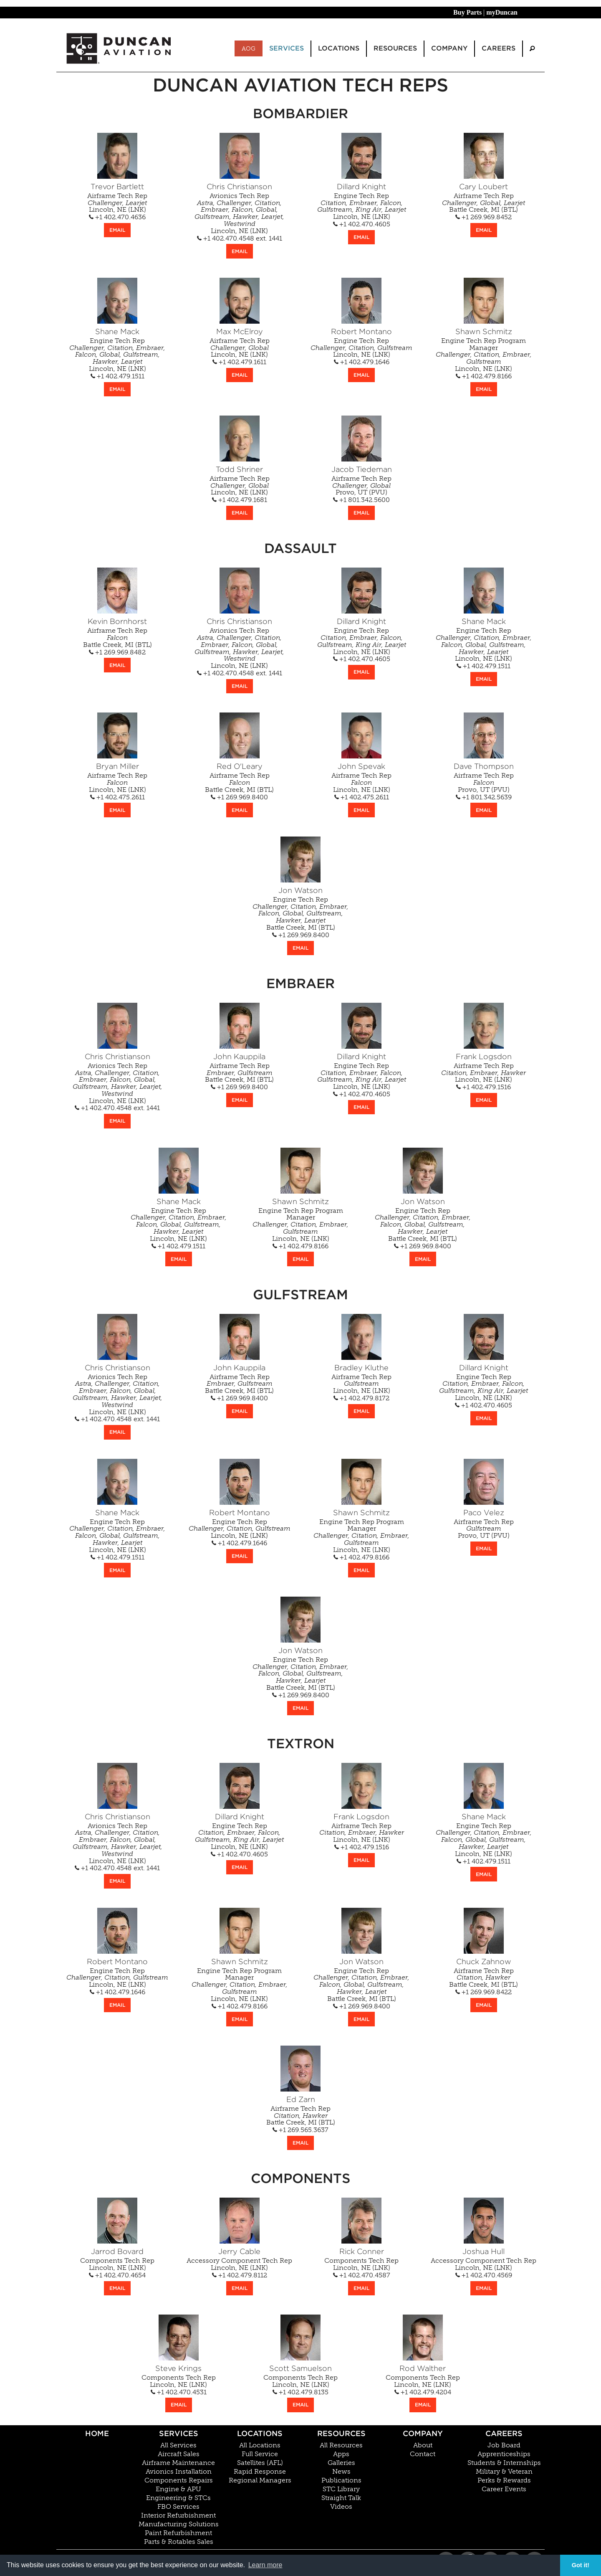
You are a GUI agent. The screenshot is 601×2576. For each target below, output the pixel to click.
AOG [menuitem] (248, 48)
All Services (178, 2445)
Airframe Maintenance (178, 2462)
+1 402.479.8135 (300, 2392)
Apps (341, 2454)
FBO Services (178, 2506)
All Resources (341, 2445)
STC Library (341, 2489)
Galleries (341, 2462)
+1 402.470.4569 (483, 2275)
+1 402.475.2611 (117, 797)
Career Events (504, 2489)
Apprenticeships (503, 2454)
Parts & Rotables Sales (178, 2541)
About (422, 2445)
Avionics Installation (179, 2471)
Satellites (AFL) (260, 2462)
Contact (422, 2454)
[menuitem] (532, 49)
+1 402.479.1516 (483, 1087)
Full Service (260, 2454)
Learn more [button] (265, 2564)
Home (97, 2433)
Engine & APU (178, 2489)
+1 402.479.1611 (239, 362)
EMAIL (117, 230)
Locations (260, 2433)
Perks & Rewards (504, 2480)
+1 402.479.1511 (117, 376)
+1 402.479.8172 (361, 1398)
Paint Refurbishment (178, 2533)
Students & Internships (504, 2462)
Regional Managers (260, 2480)
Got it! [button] (580, 2565)
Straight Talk (341, 2498)
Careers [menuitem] (498, 48)
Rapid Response (260, 2471)
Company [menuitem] (449, 48)
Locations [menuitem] (338, 48)
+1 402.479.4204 (422, 2392)
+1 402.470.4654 (117, 2275)
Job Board (503, 2445)
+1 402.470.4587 (361, 2275)
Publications (341, 2480)
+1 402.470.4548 (225, 238)
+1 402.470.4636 (117, 217)
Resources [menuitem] (395, 48)
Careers (504, 2433)
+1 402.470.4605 (361, 224)
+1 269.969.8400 (239, 797)
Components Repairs (178, 2480)
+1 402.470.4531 (179, 2392)
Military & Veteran (504, 2471)
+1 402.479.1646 (361, 362)
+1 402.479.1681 (239, 500)
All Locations (259, 2445)
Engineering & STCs (178, 2498)
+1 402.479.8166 (484, 376)
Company (423, 2433)
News (341, 2471)
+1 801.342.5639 (484, 797)
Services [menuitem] (286, 48)
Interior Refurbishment (178, 2515)
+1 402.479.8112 (239, 2275)
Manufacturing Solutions (179, 2524)
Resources (341, 2433)
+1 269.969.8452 (483, 217)
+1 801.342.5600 (361, 500)
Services (178, 2433)
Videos (341, 2506)
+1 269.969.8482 (117, 652)
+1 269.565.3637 (300, 2130)
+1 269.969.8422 (483, 1992)
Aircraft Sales (178, 2454)
